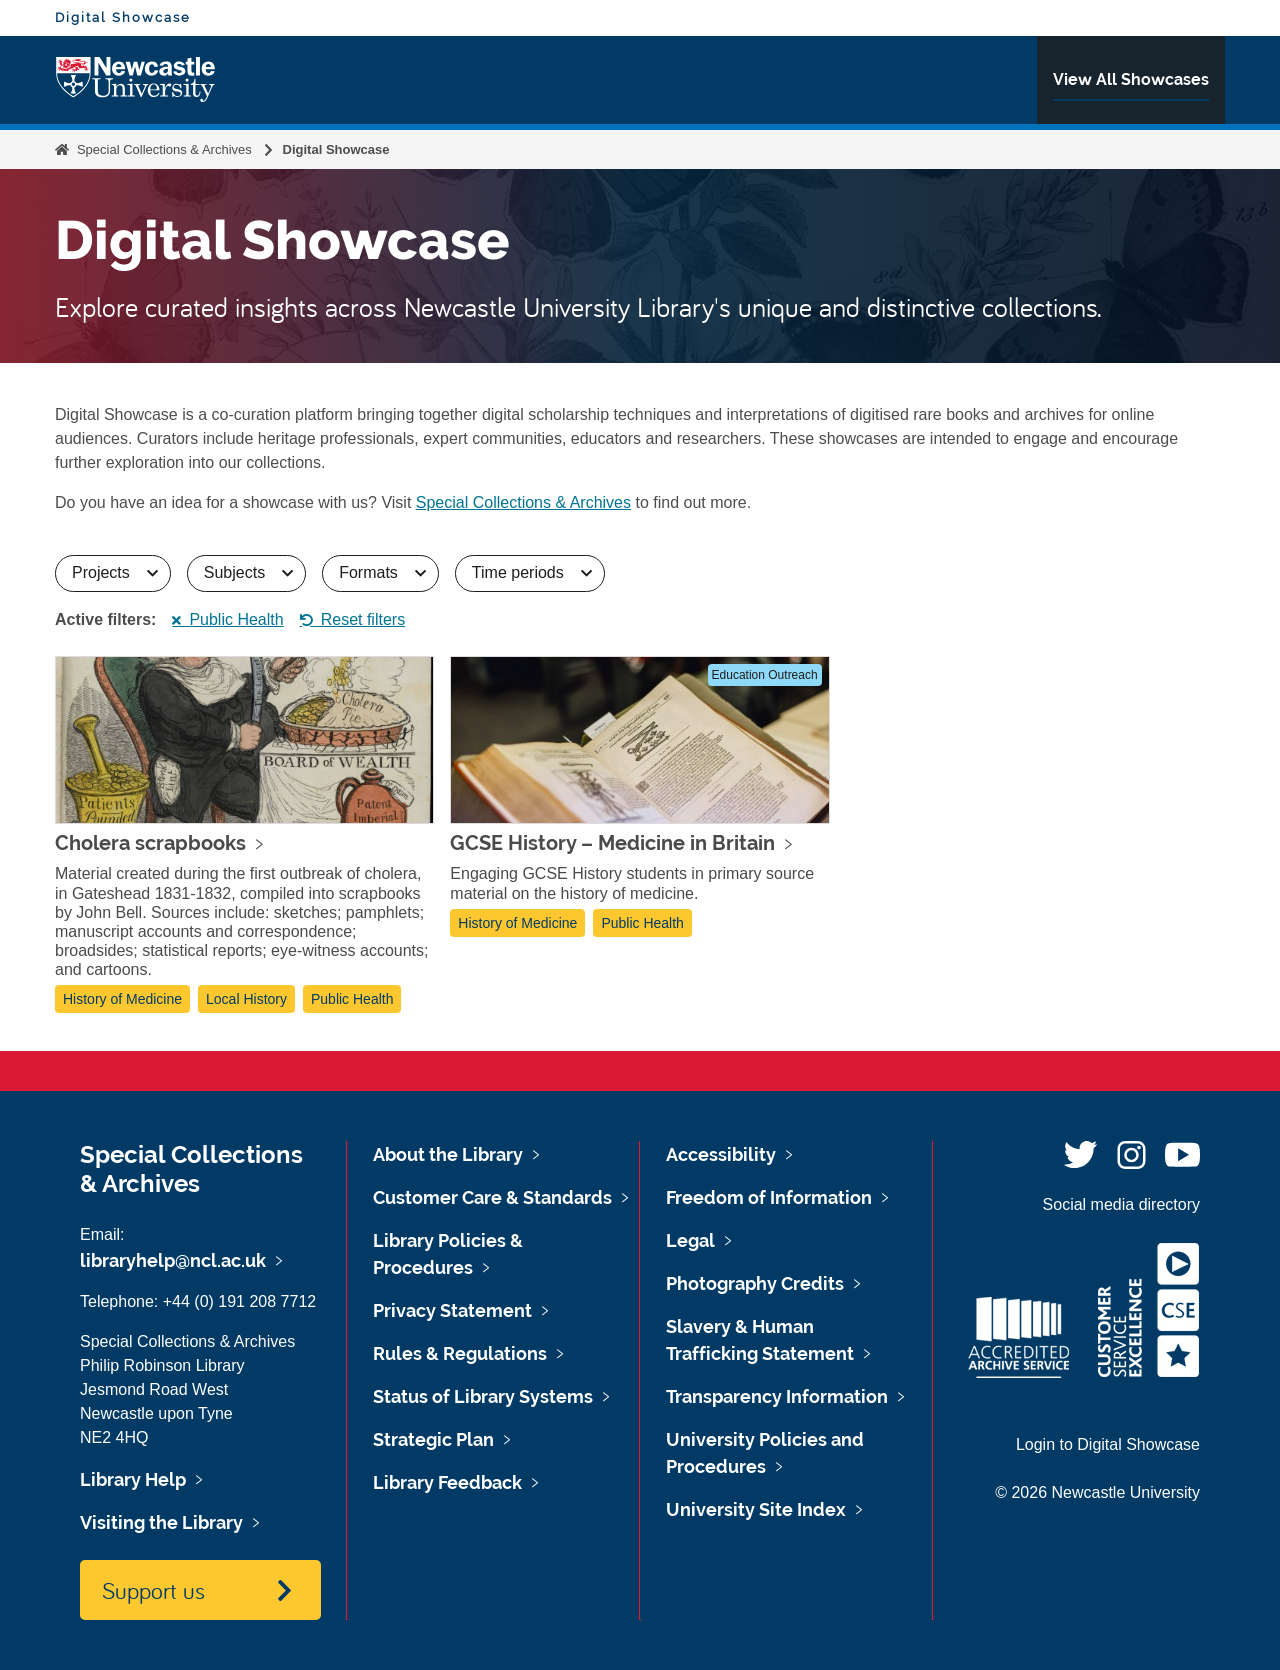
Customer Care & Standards (492, 1197)
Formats (388, 572)
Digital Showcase (123, 16)
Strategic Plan (433, 1439)
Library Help (133, 1479)
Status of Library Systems (483, 1396)
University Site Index (756, 1509)
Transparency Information (777, 1396)
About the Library (448, 1154)
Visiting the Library (161, 1522)
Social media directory (1121, 1204)
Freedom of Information (769, 1197)
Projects (121, 572)
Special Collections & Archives (164, 149)
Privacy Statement (452, 1310)
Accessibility (721, 1154)
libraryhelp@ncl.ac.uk (173, 1260)
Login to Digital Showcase (1108, 1444)
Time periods (538, 572)
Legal (690, 1240)
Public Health (227, 619)
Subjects (254, 572)
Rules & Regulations (460, 1353)
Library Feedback (447, 1482)
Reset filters (352, 619)
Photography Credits (755, 1283)
